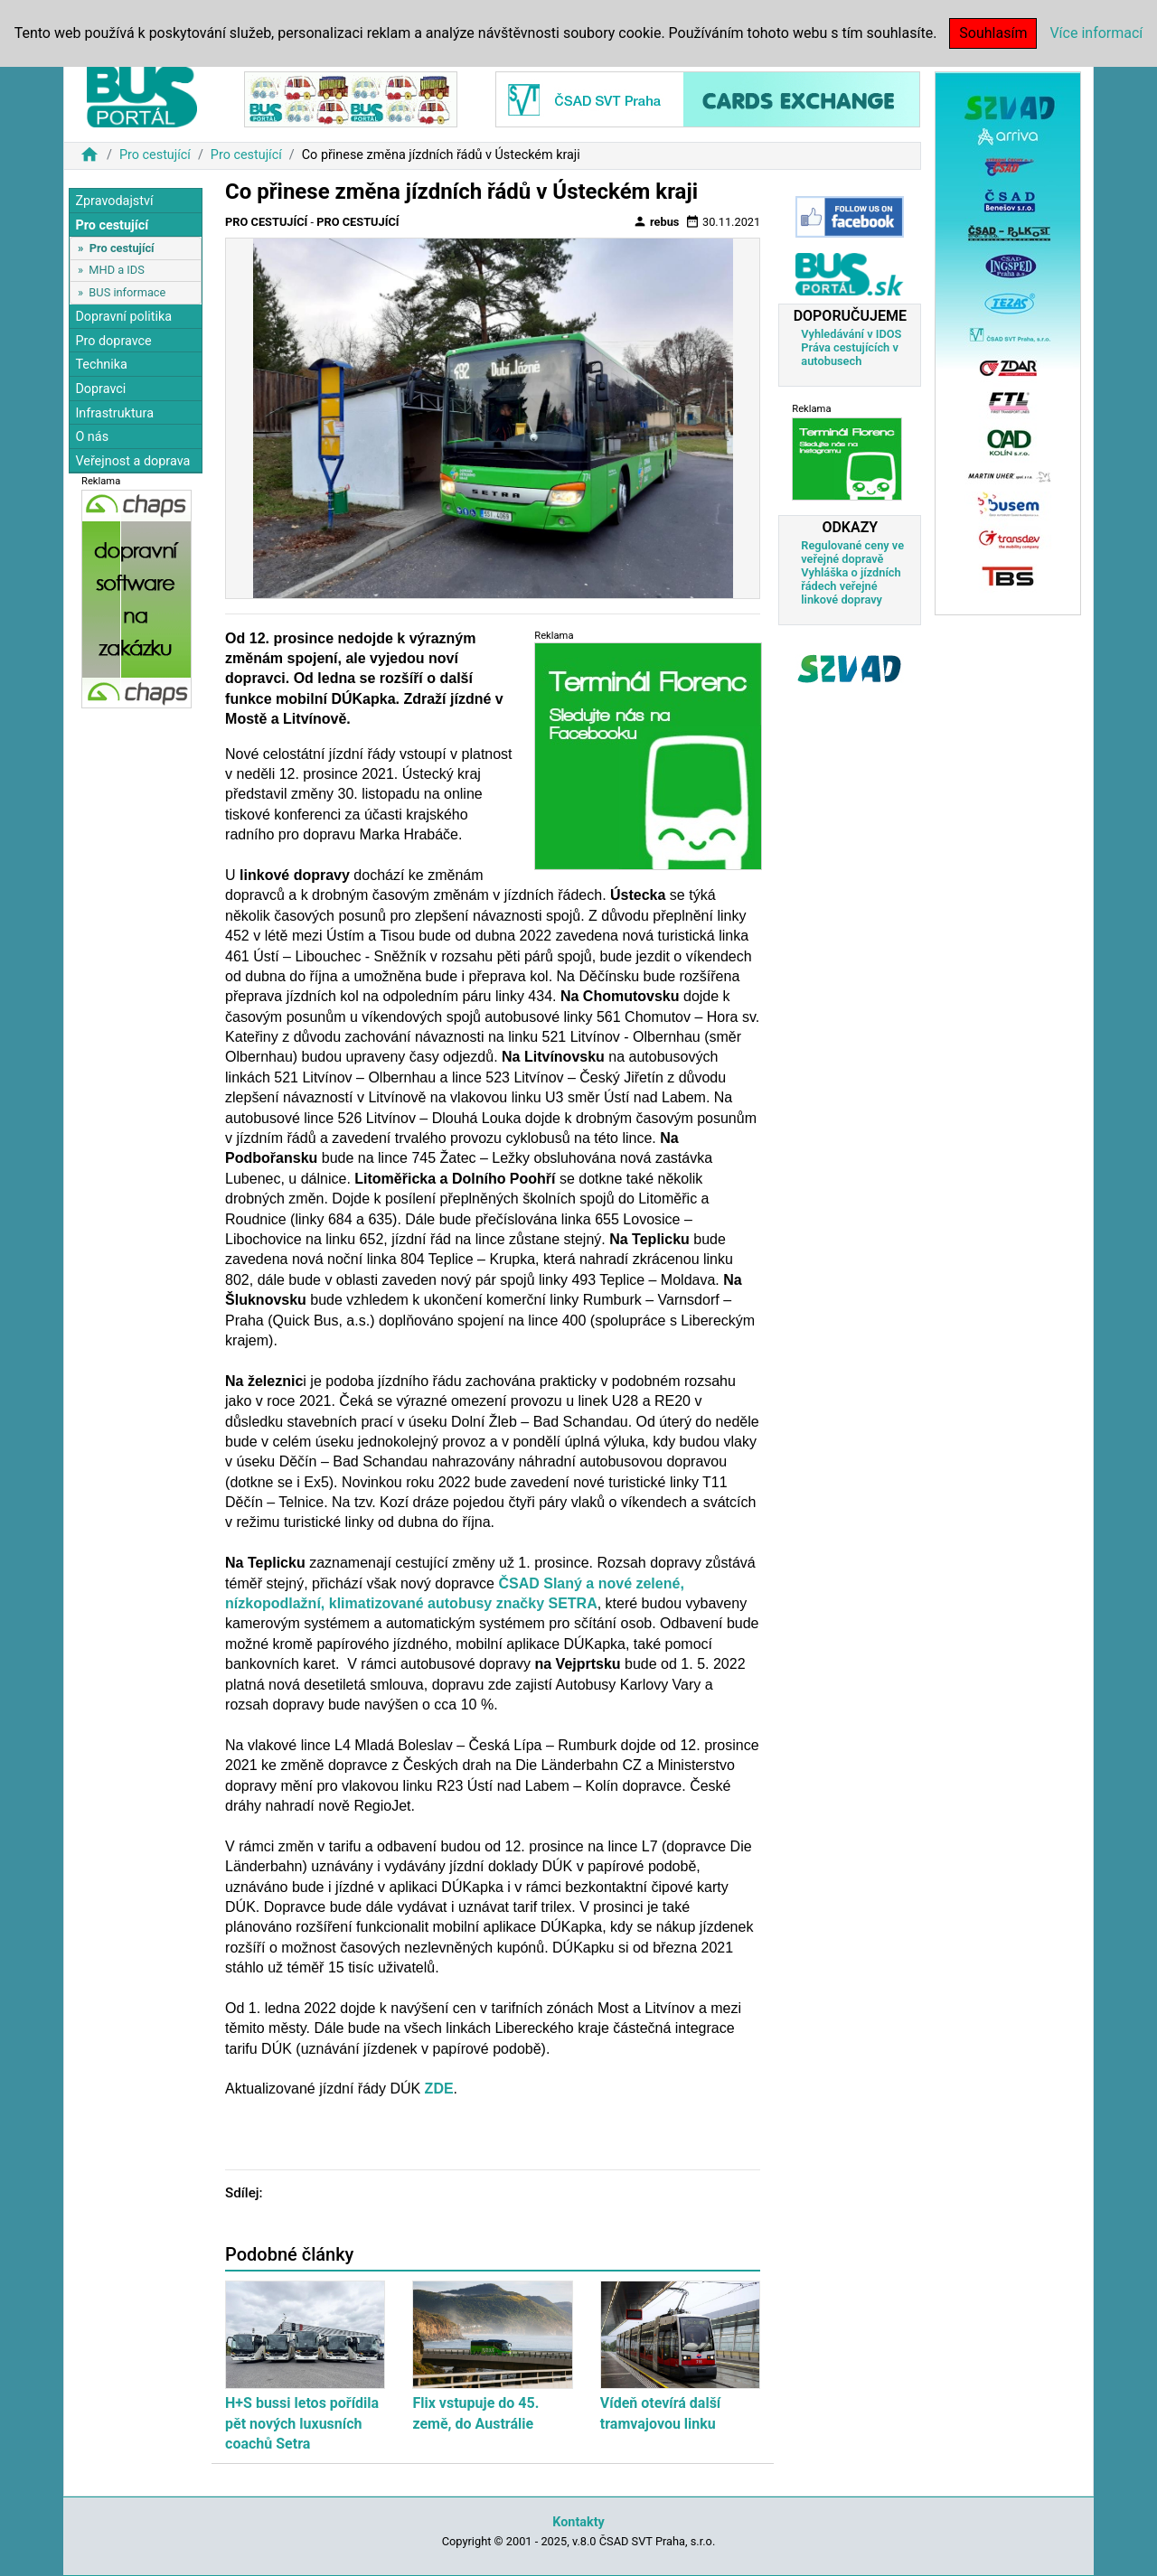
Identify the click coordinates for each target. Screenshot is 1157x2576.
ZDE (439, 2088)
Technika (101, 364)
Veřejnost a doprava (132, 461)
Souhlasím (993, 33)
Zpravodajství (114, 201)
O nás (91, 437)
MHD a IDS (117, 269)
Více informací (1096, 33)
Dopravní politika (123, 316)
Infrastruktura (114, 413)
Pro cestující (155, 155)
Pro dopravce (113, 341)
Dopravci (100, 389)
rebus (656, 221)
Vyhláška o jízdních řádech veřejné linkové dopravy (850, 586)
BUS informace (127, 292)
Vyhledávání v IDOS (851, 334)
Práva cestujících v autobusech (849, 354)
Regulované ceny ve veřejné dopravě (852, 552)
